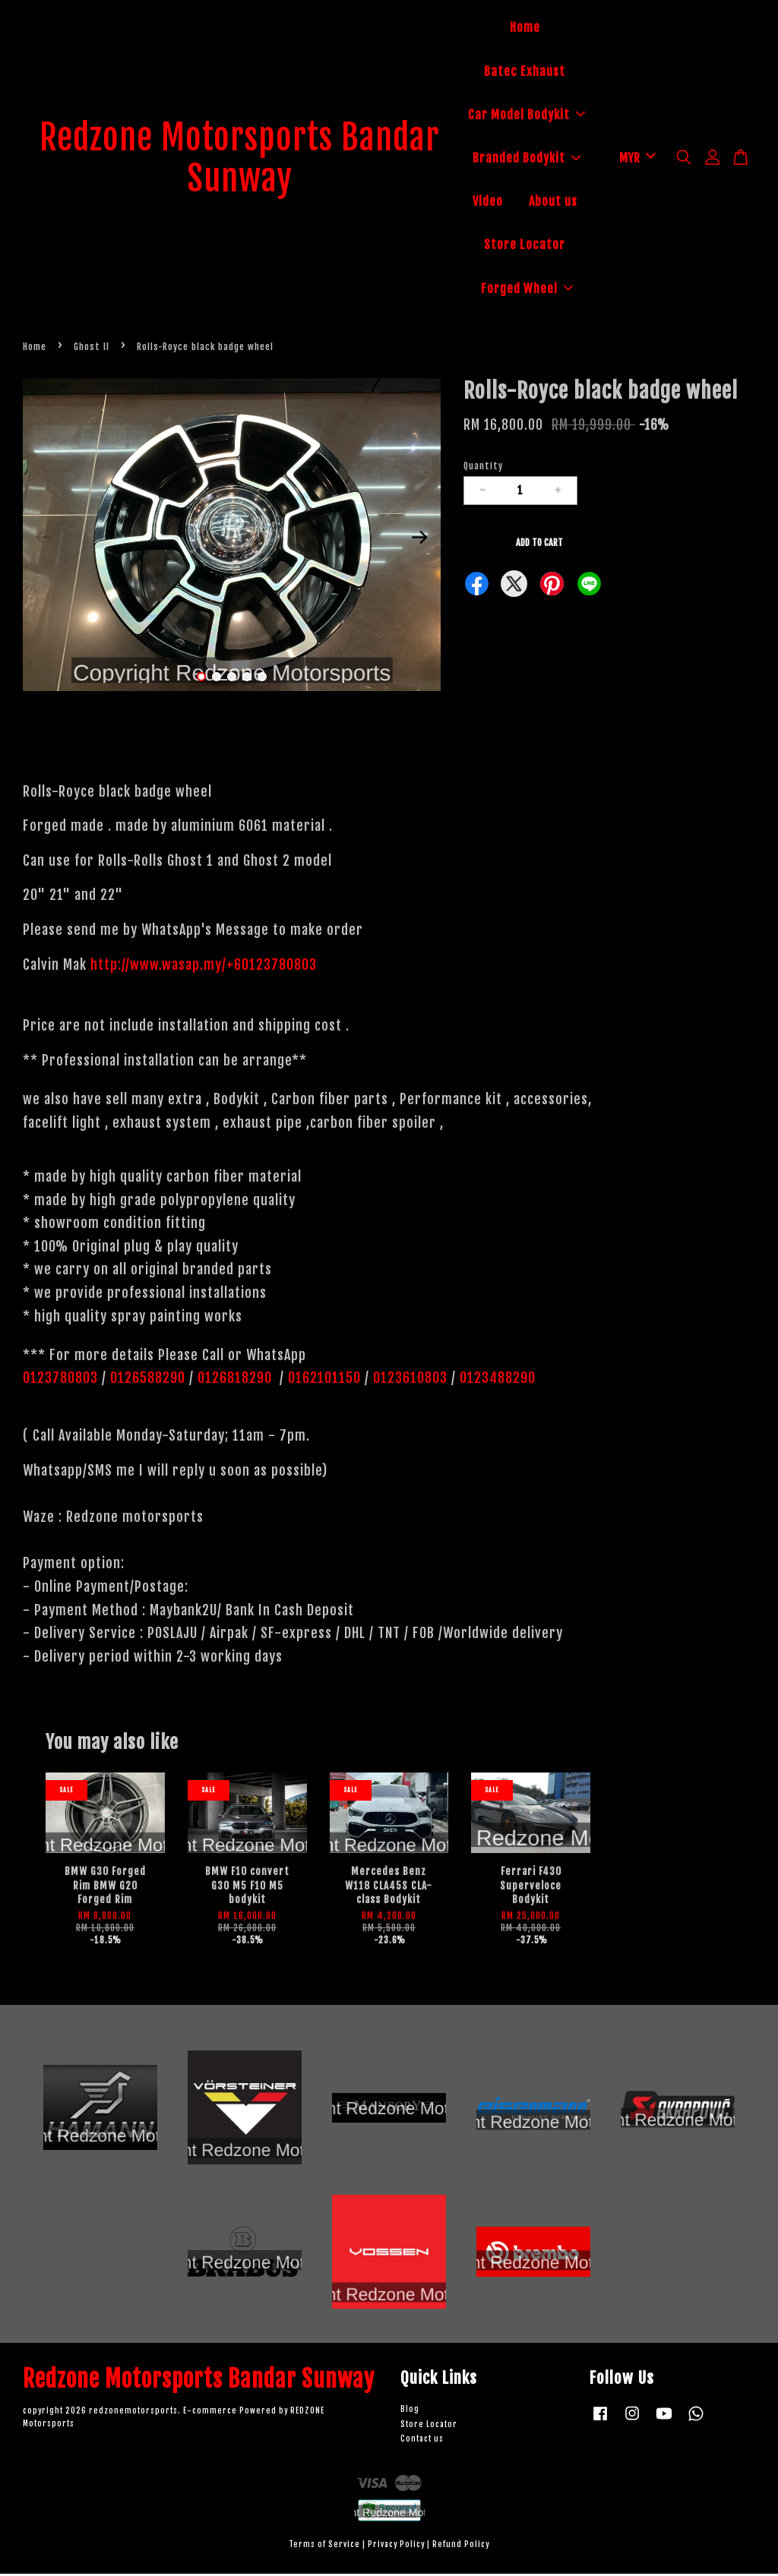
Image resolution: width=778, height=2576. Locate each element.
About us (553, 202)
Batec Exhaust (524, 72)
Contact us (422, 2441)
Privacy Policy (396, 2547)
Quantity (483, 468)
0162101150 (322, 1380)
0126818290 (237, 1380)
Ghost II (91, 349)
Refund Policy (460, 2547)
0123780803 (62, 1380)
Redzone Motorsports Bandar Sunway (240, 160)
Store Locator (524, 246)
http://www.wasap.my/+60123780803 (203, 966)
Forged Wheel (527, 289)
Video (488, 202)
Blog (409, 2412)
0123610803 (410, 1380)
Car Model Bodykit (526, 115)
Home (525, 28)
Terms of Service (324, 2547)
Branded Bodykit (526, 159)
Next (420, 539)
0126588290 (147, 1380)
